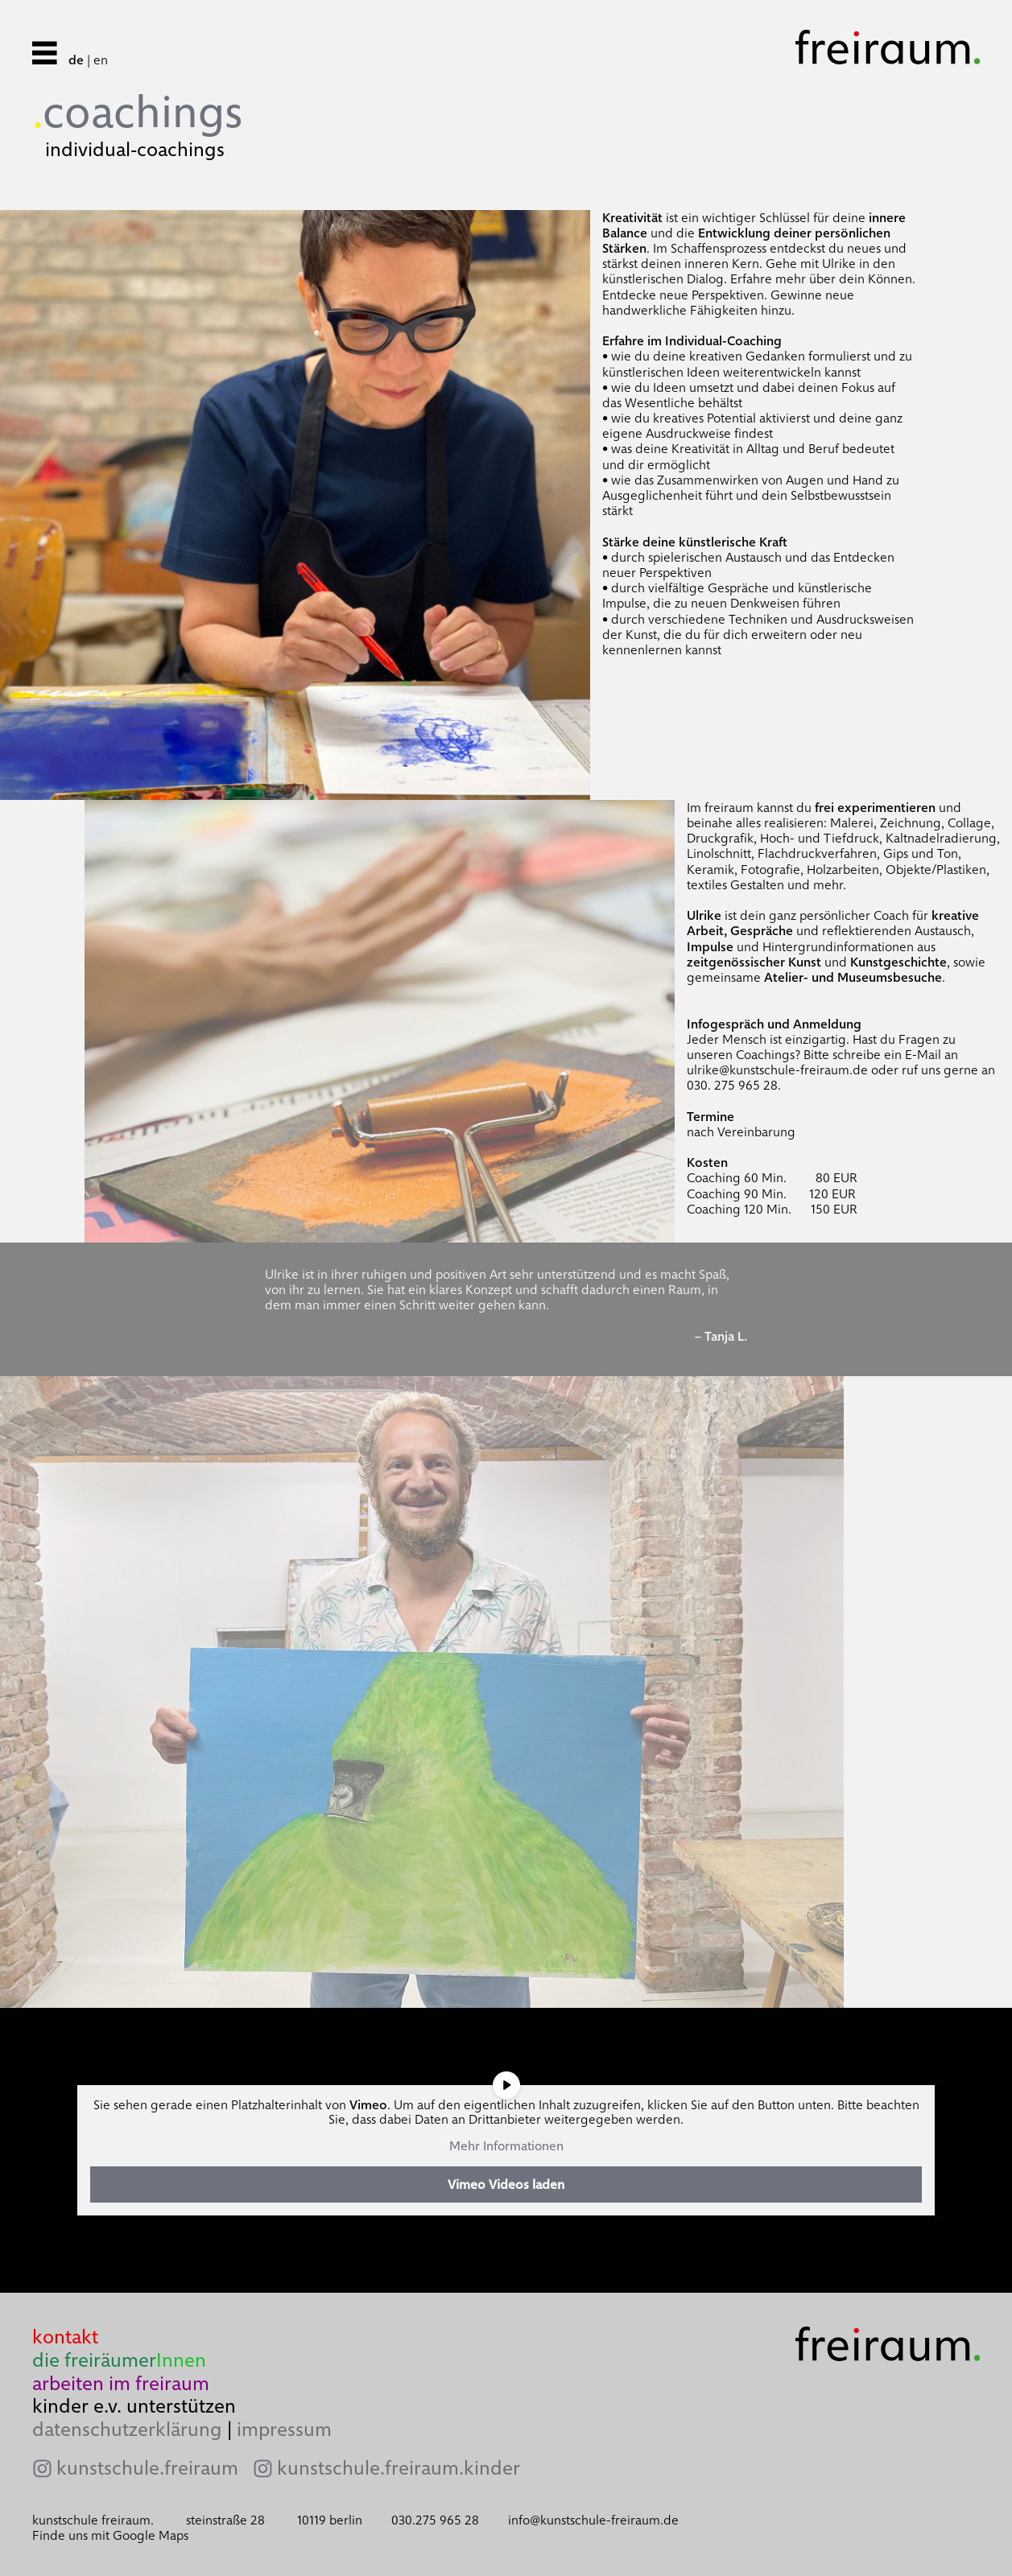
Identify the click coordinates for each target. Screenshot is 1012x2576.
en (100, 60)
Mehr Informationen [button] (506, 2146)
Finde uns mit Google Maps (110, 2535)
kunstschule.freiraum (147, 2468)
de (76, 60)
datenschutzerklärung (127, 2429)
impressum (284, 2429)
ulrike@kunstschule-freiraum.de (777, 1070)
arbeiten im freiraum (120, 2383)
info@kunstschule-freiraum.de (593, 2520)
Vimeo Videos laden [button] (506, 2184)
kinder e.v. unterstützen (134, 2406)
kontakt (65, 2337)
